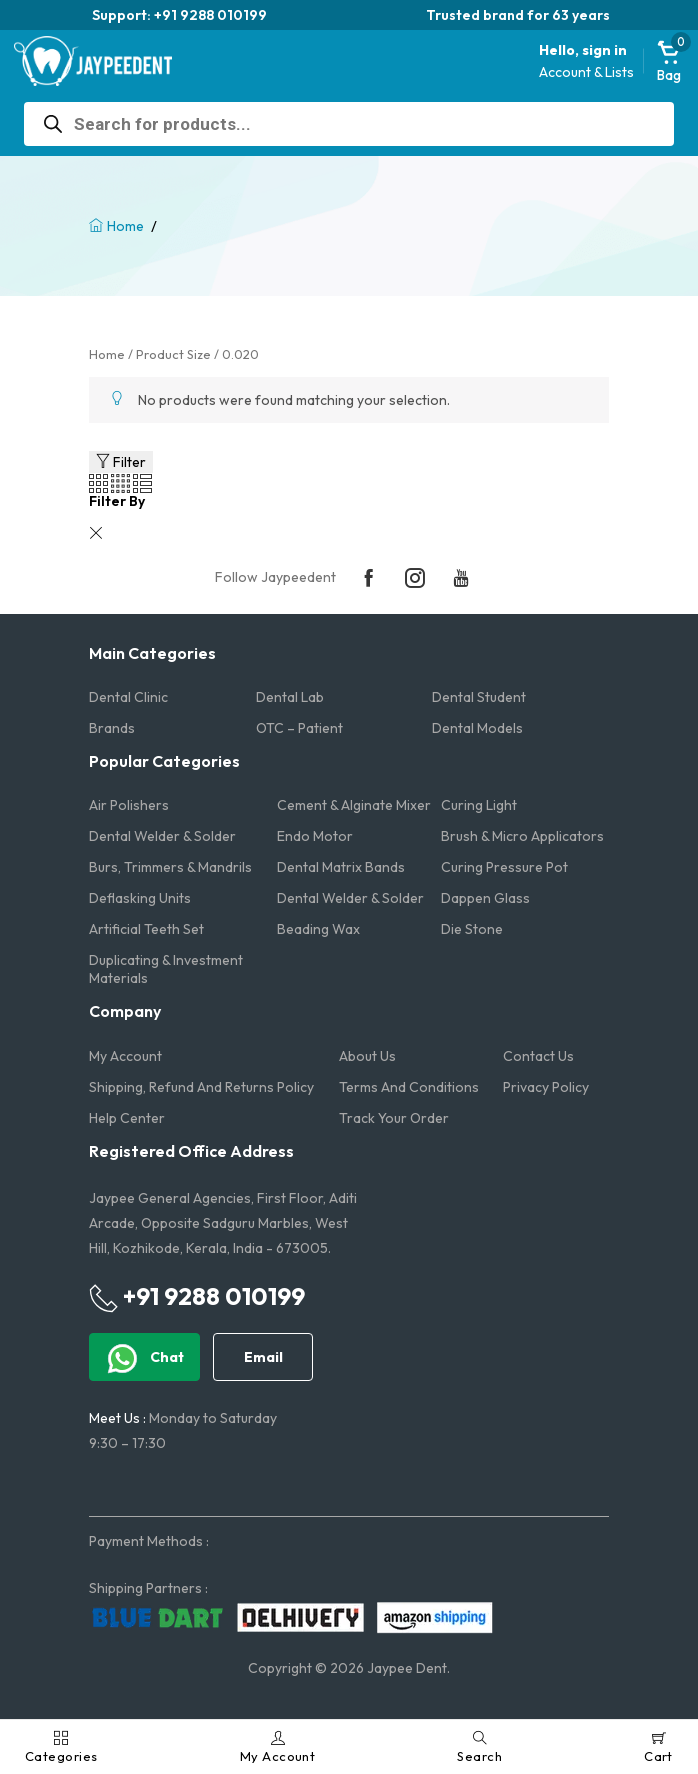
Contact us (538, 1056)
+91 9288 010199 (197, 1297)
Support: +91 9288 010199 (179, 15)
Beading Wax (318, 929)
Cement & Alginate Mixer (354, 805)
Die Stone (472, 929)
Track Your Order (394, 1118)
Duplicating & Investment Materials (166, 969)
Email (263, 1357)
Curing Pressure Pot (504, 867)
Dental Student (479, 697)
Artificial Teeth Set (146, 929)
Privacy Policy (546, 1087)
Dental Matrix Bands (341, 867)
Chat (144, 1358)
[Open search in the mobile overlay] (349, 124)
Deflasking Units (140, 898)
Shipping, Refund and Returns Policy (201, 1087)
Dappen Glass (485, 898)
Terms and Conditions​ (409, 1087)
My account (125, 1056)
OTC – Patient (299, 728)
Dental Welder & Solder (162, 836)
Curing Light (479, 805)
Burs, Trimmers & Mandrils (170, 867)
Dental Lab (290, 697)
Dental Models (477, 728)
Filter (121, 462)
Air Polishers (129, 805)
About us (367, 1056)
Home (125, 226)
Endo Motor (315, 836)
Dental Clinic (128, 697)
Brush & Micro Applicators (522, 836)
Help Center (127, 1118)
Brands (112, 728)
